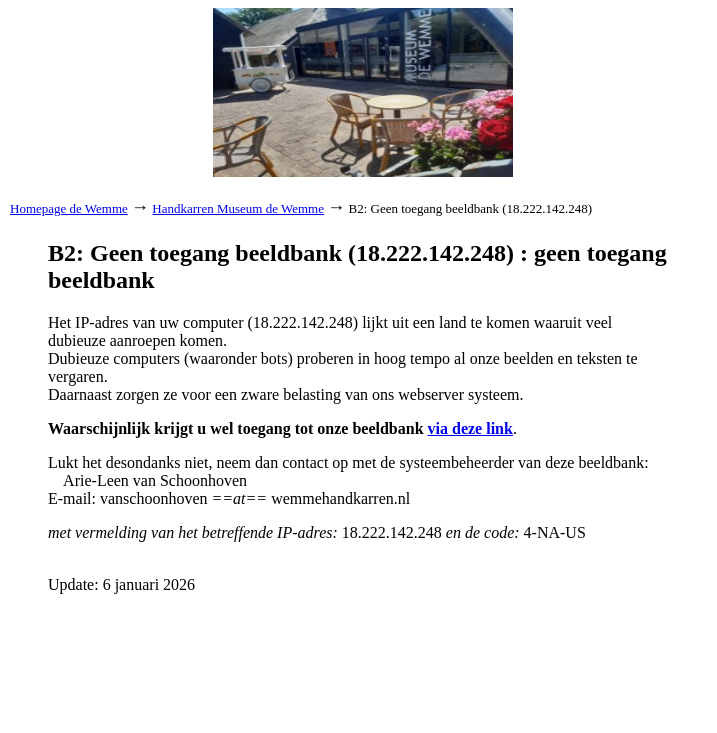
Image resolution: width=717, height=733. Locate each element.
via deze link (470, 428)
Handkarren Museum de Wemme (238, 208)
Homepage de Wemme (69, 208)
